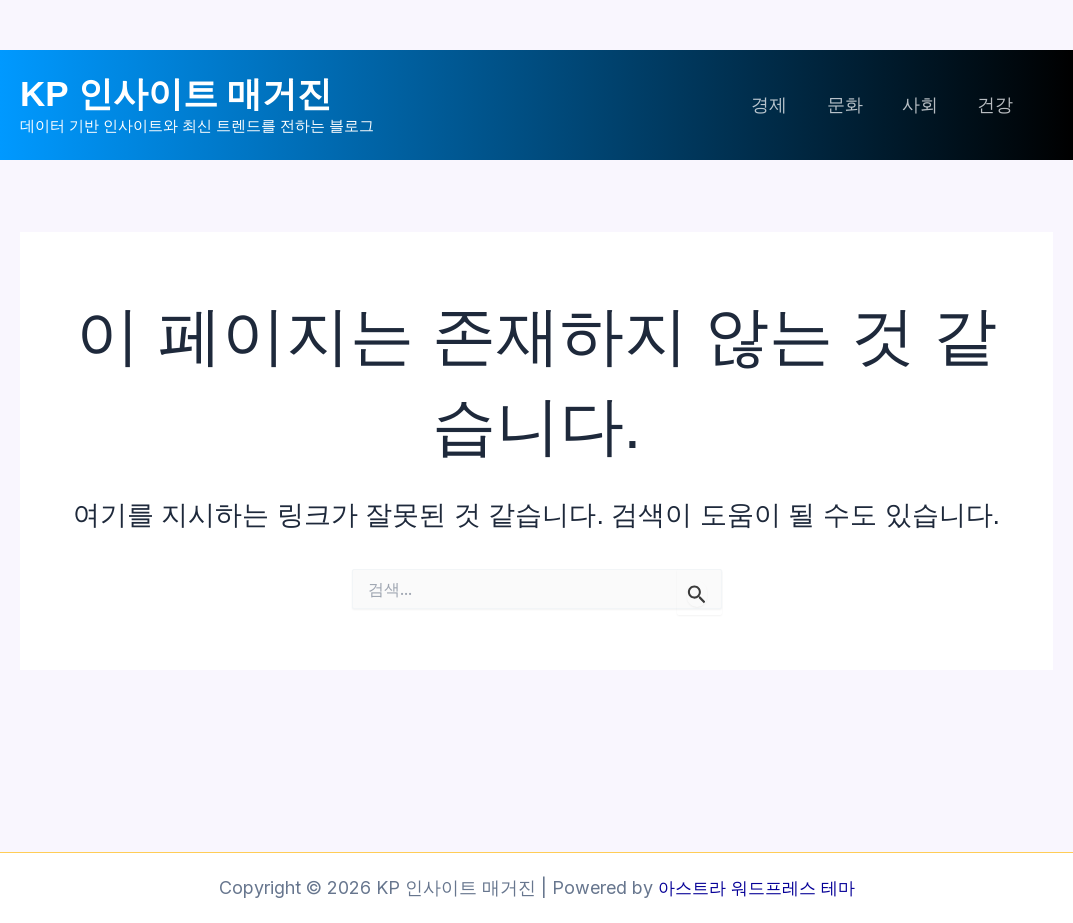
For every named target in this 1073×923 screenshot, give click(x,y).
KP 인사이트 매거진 (176, 93)
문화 (853, 104)
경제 (781, 104)
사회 (925, 104)
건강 (997, 104)
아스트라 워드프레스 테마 (756, 887)
